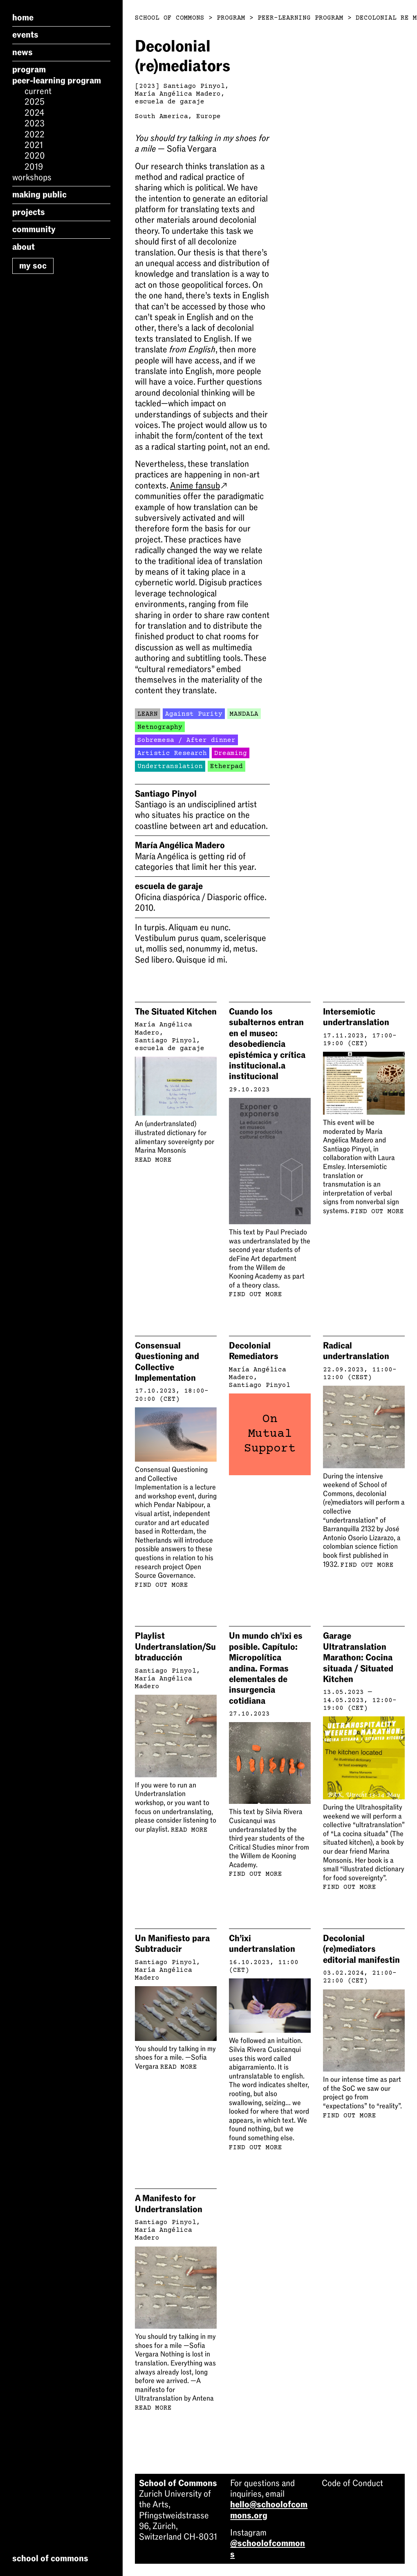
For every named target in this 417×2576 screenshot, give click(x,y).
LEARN (147, 714)
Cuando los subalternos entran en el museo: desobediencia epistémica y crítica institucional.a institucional (267, 1044)
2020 (35, 155)
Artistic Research (172, 753)
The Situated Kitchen (176, 1011)
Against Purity (193, 714)
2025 (35, 101)
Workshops (32, 177)
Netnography (159, 727)
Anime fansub (198, 485)
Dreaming (230, 753)
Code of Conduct (352, 2483)
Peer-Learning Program (56, 80)
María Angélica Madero (178, 94)
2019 (34, 166)
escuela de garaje (169, 101)
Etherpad (226, 766)
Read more (153, 1160)
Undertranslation (170, 766)
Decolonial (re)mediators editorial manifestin (361, 1949)
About (23, 246)
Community (34, 229)
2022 (35, 134)
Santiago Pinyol (194, 86)
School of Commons (169, 18)
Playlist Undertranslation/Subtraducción (175, 1646)
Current (38, 91)
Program (29, 69)
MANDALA (244, 714)
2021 (34, 145)
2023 (35, 123)
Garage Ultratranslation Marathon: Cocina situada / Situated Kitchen (358, 1657)
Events (25, 34)
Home (23, 17)
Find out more (255, 1294)
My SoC (33, 265)
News (22, 52)
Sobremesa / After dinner (186, 740)
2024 (34, 112)
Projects (28, 212)
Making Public (39, 194)
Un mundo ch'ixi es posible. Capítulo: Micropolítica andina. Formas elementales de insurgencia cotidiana (266, 1668)
